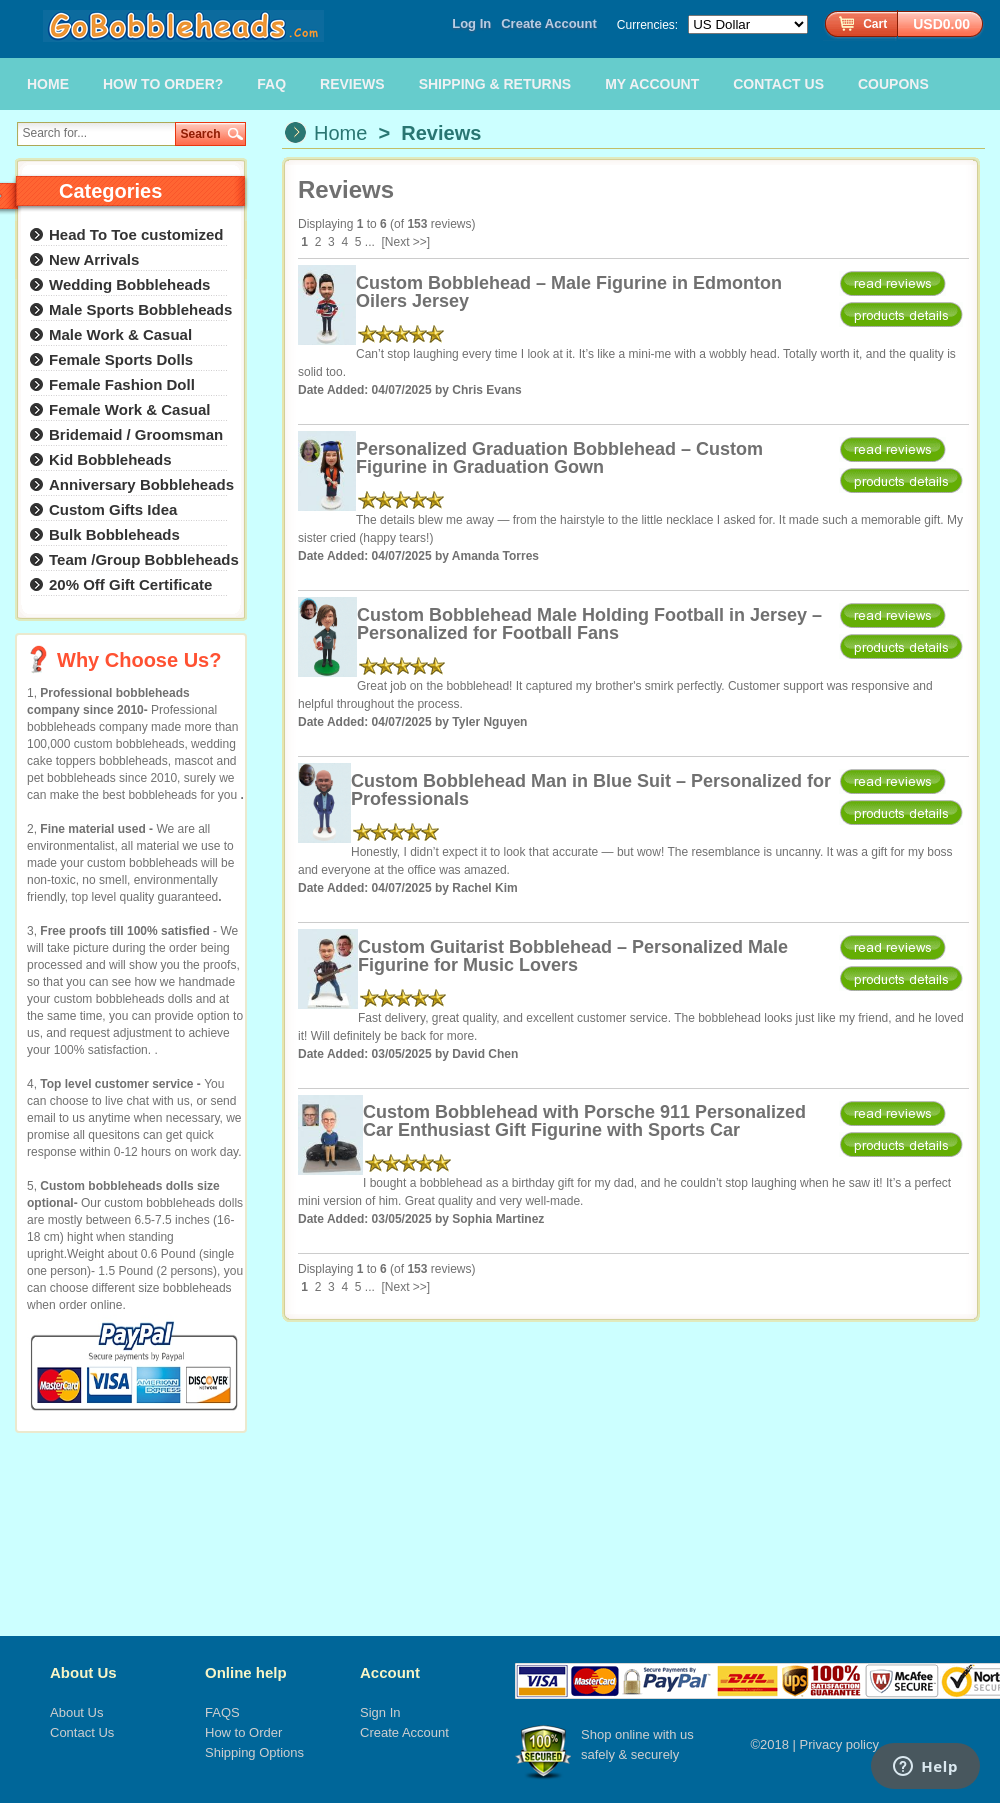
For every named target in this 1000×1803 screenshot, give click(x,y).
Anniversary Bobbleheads (141, 484)
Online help (246, 1672)
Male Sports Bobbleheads (140, 309)
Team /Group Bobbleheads (144, 559)
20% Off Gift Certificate (130, 584)
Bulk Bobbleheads (114, 534)
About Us (83, 1672)
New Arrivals (94, 259)
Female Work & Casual (129, 409)
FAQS (222, 1712)
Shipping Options (254, 1752)
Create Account (549, 23)
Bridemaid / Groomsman (136, 434)
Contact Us (82, 1732)
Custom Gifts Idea (113, 509)
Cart (875, 24)
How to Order (243, 1732)
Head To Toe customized (136, 234)
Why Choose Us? (139, 660)
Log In (471, 23)
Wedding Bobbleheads (129, 284)
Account (390, 1672)
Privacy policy (839, 1744)
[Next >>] (406, 242)
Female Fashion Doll (122, 384)
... (370, 242)
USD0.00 (941, 24)
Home (340, 133)
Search (201, 134)
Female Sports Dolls (121, 359)
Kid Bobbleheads (110, 459)
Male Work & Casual (120, 334)
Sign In (380, 1712)
